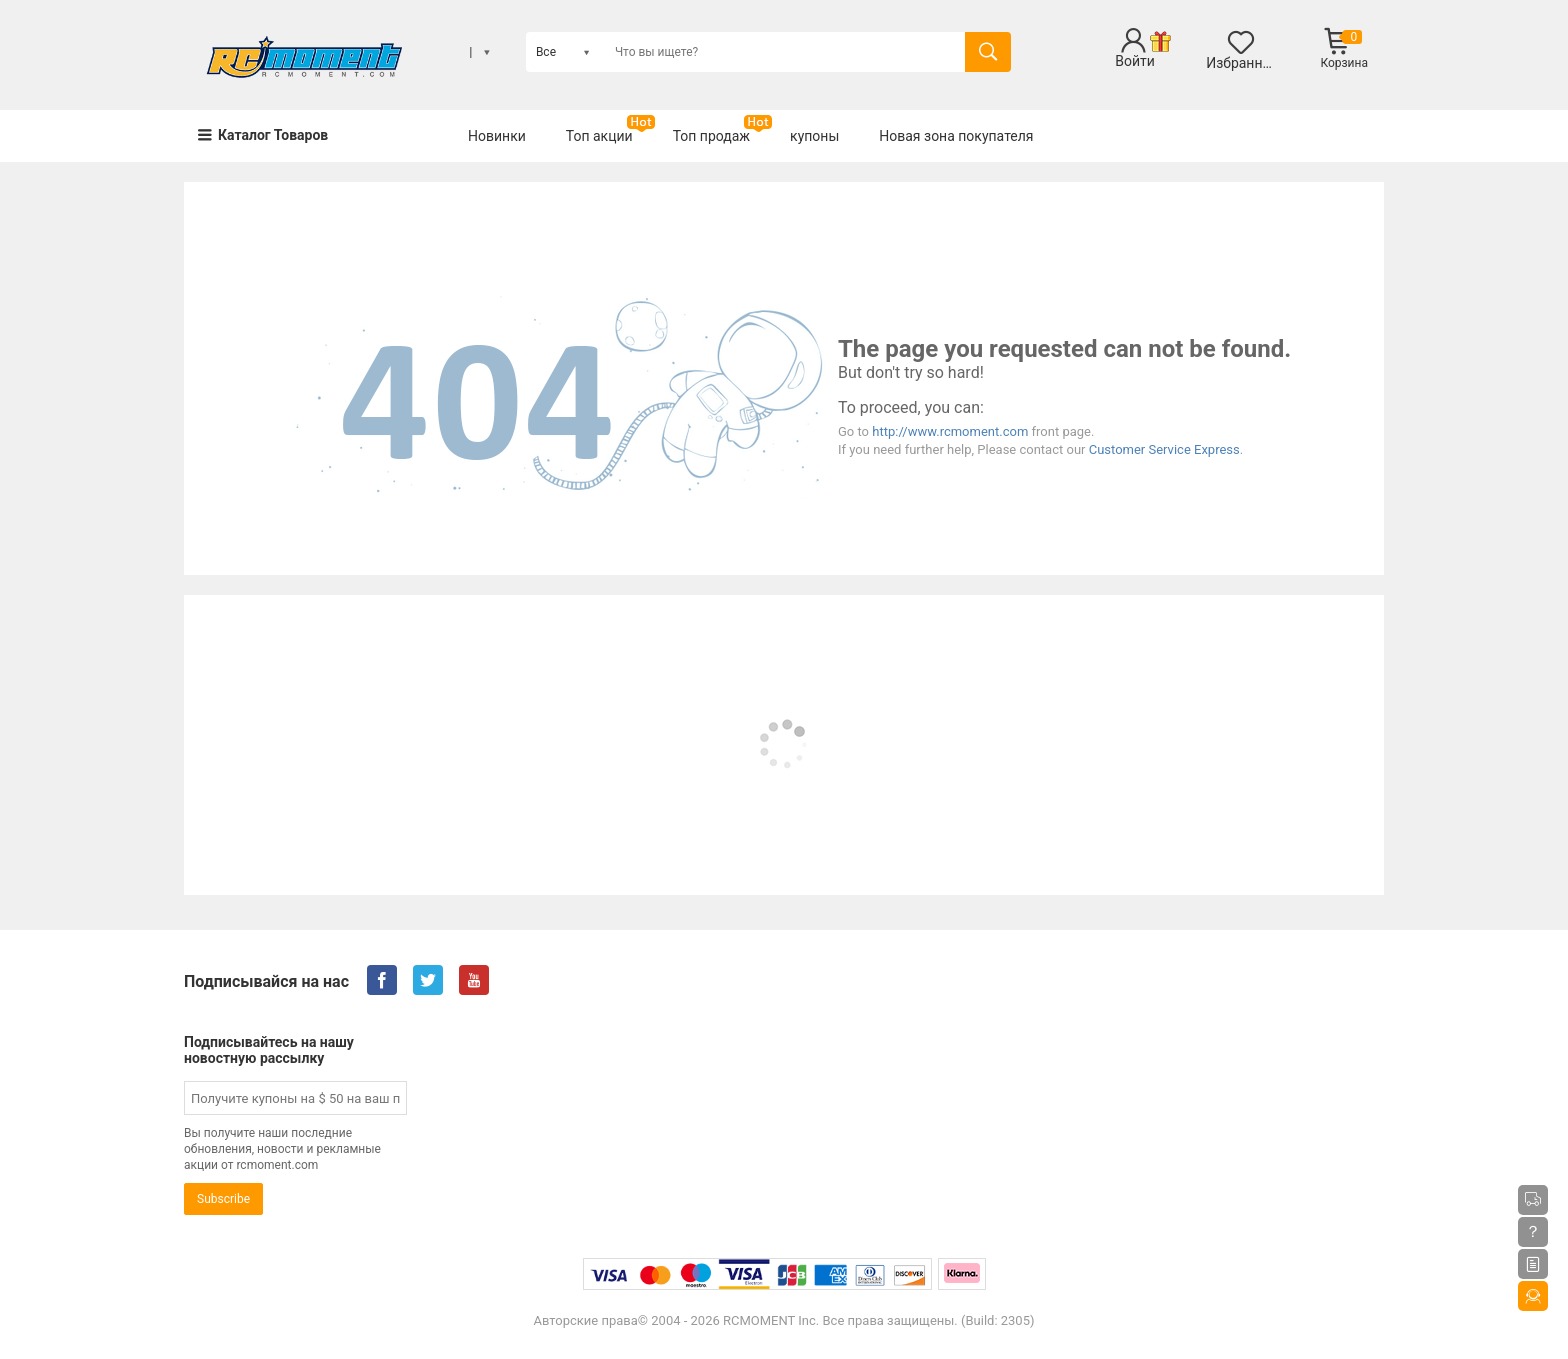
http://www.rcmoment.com (950, 431)
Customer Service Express (1164, 449)
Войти (1135, 61)
